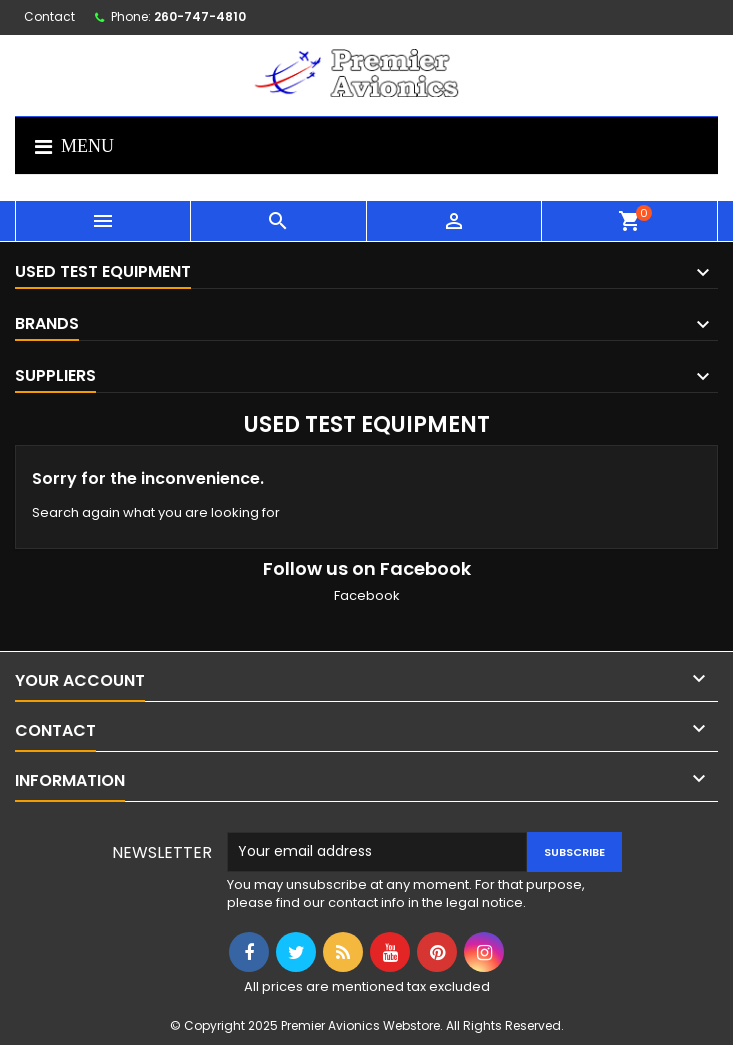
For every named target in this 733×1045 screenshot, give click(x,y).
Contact (49, 16)
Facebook (367, 595)
